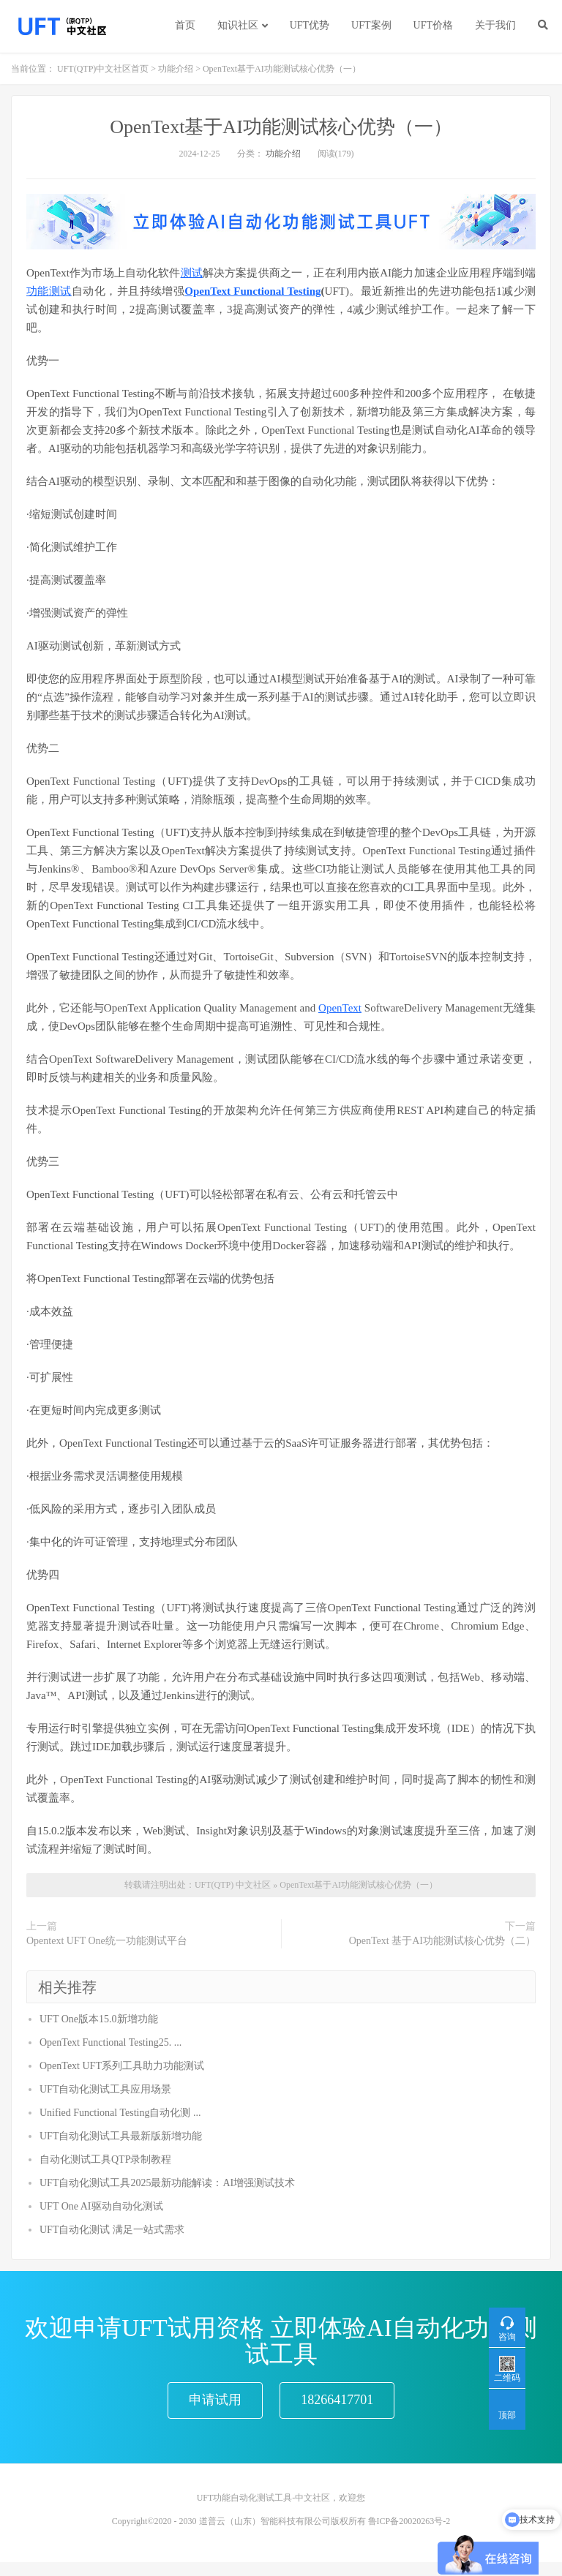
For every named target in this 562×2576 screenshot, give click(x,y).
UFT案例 (371, 25)
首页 (185, 25)
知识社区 (237, 25)
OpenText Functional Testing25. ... (110, 2042)
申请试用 (215, 2407)
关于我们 (495, 25)
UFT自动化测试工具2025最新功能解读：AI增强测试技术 (167, 2182)
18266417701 (337, 2407)
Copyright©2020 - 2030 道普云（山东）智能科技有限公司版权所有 (239, 2535)
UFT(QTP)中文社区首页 (103, 69)
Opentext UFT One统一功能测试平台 (106, 1940)
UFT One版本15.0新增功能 (99, 2019)
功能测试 (49, 291)
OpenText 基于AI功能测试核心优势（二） (442, 1940)
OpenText (339, 1008)
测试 (192, 273)
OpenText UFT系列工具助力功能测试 (122, 2065)
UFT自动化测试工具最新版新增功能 (121, 2136)
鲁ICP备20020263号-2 (409, 2535)
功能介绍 (175, 69)
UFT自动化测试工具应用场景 (105, 2089)
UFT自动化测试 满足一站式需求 (112, 2229)
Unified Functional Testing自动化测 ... (120, 2112)
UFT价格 (433, 25)
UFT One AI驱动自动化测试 (101, 2206)
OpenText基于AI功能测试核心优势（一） (281, 127)
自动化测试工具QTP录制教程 (105, 2159)
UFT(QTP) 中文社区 (233, 1885)
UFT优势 (309, 25)
